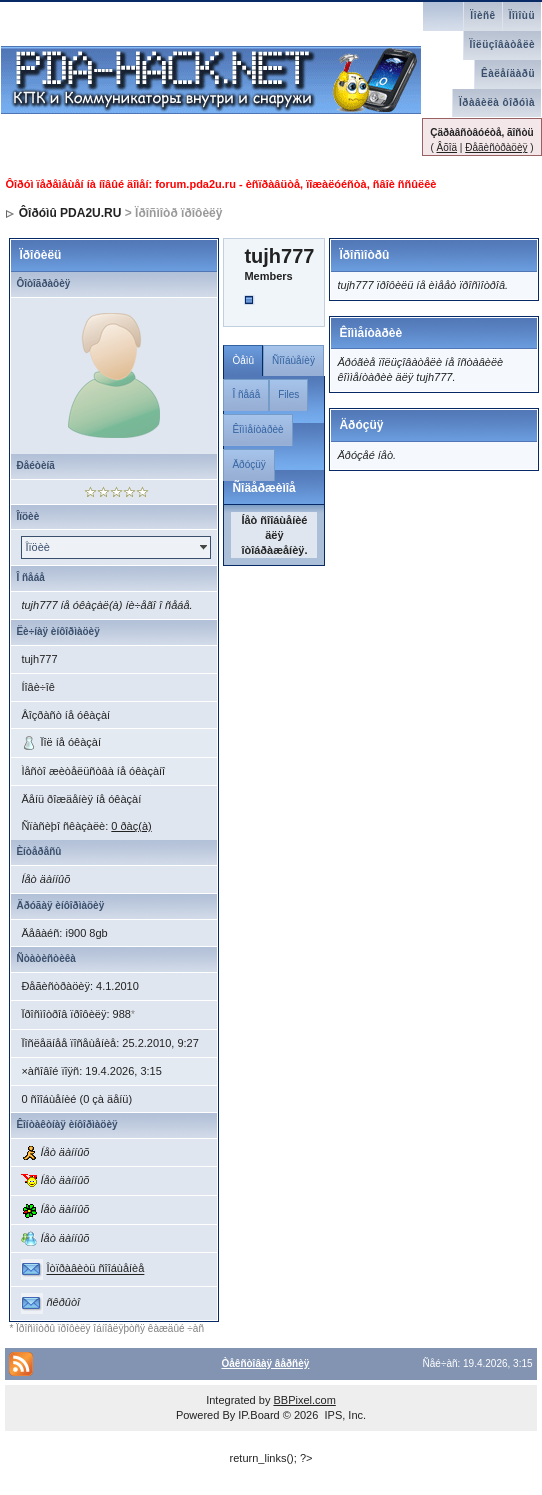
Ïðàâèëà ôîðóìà (497, 102)
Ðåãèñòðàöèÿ (496, 147)
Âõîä (446, 147)
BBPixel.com (304, 1400)
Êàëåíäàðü (508, 73)
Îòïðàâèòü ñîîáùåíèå (95, 1269)
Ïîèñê (482, 15)
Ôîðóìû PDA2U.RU (70, 213)
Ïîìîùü (522, 15)
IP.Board (258, 1415)
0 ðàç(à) (131, 826)
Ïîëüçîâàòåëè (502, 44)
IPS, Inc (343, 1415)
